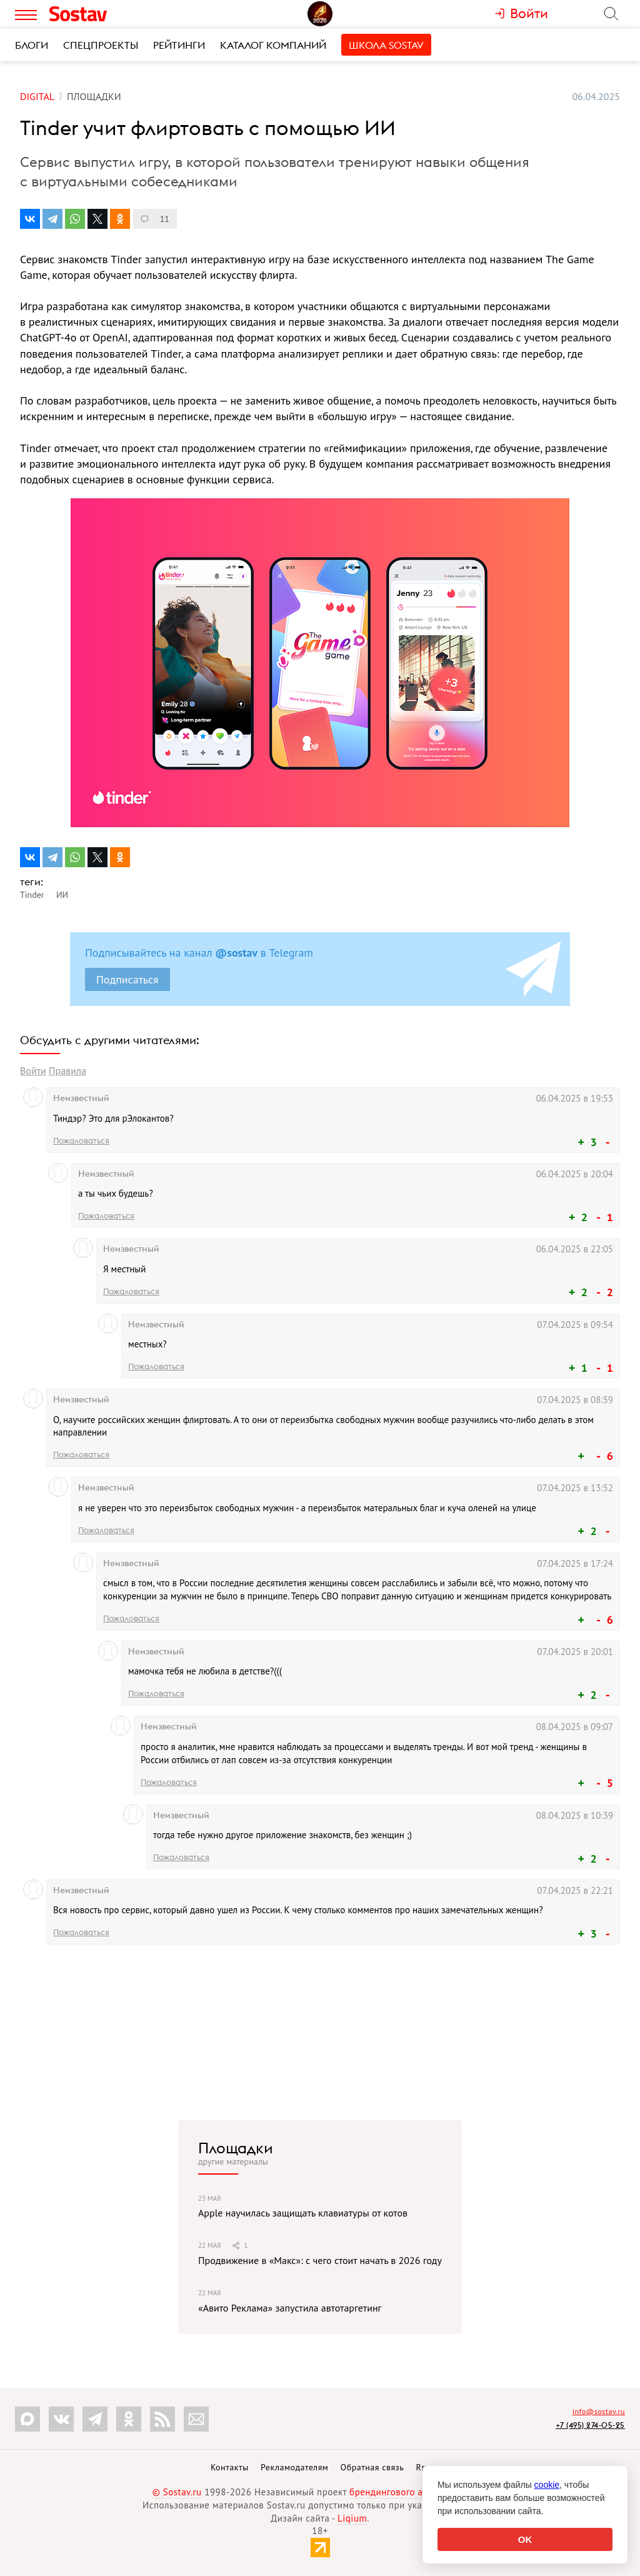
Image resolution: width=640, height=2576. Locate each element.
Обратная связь (372, 2467)
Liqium (352, 2518)
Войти (33, 1070)
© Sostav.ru (177, 2492)
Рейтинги (179, 45)
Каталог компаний (273, 45)
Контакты (230, 2467)
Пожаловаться (81, 1140)
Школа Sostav (386, 45)
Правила (67, 1070)
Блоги (31, 45)
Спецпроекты (100, 45)
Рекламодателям (294, 2467)
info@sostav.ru (598, 2411)
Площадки (235, 2148)
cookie (546, 2485)
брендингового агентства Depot (418, 2492)
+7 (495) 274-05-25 (590, 2425)
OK (525, 2539)
